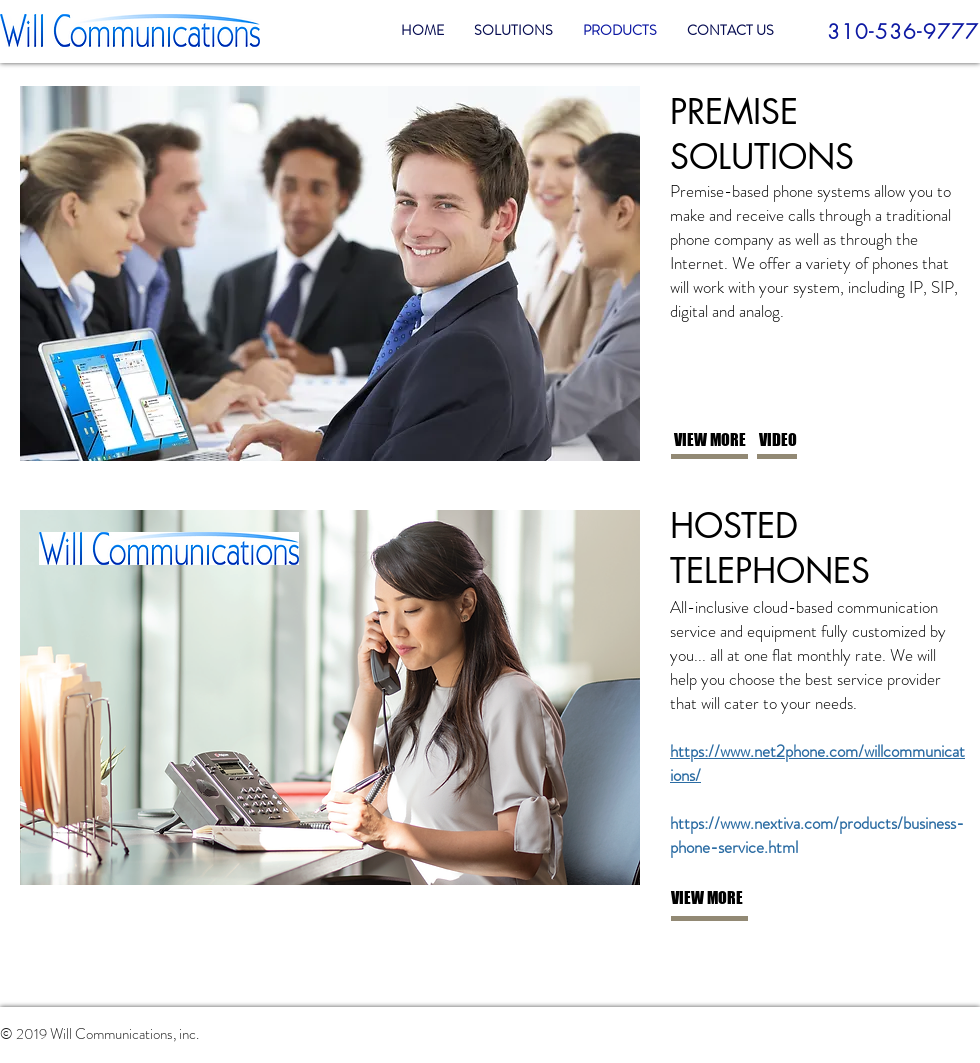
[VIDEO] (825, 440)
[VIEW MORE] (740, 440)
